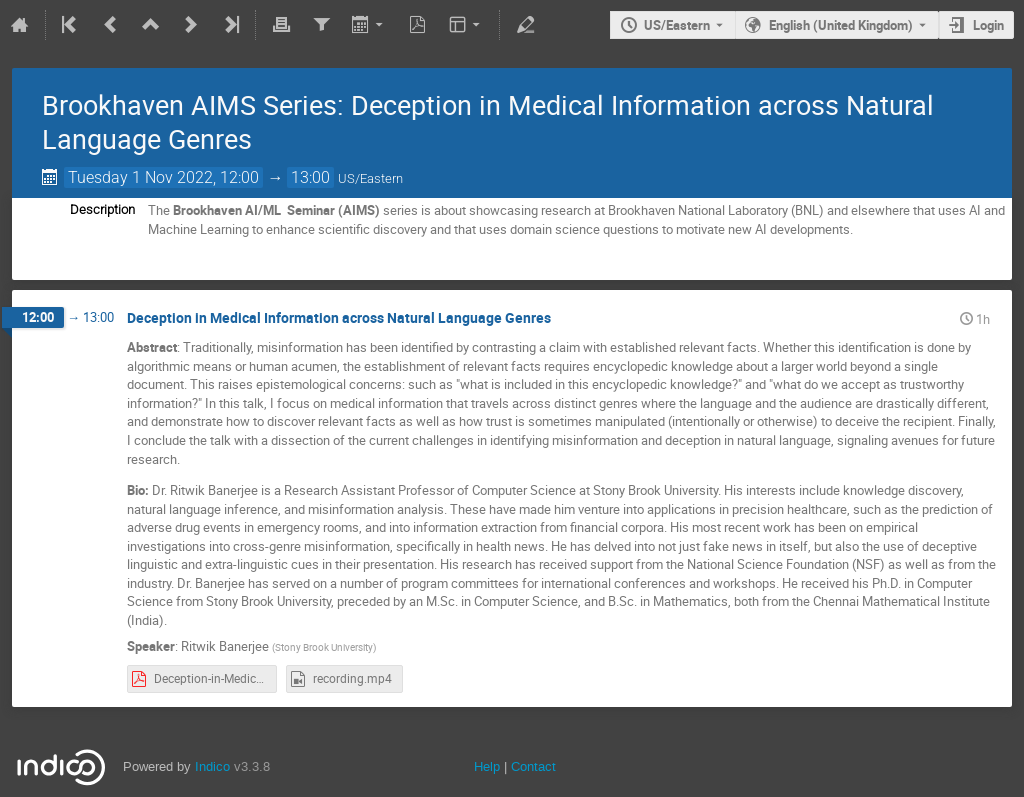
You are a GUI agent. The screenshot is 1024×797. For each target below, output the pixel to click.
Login (988, 25)
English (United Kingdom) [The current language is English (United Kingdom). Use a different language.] (841, 25)
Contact (533, 766)
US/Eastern (677, 25)
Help (487, 766)
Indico (212, 766)
